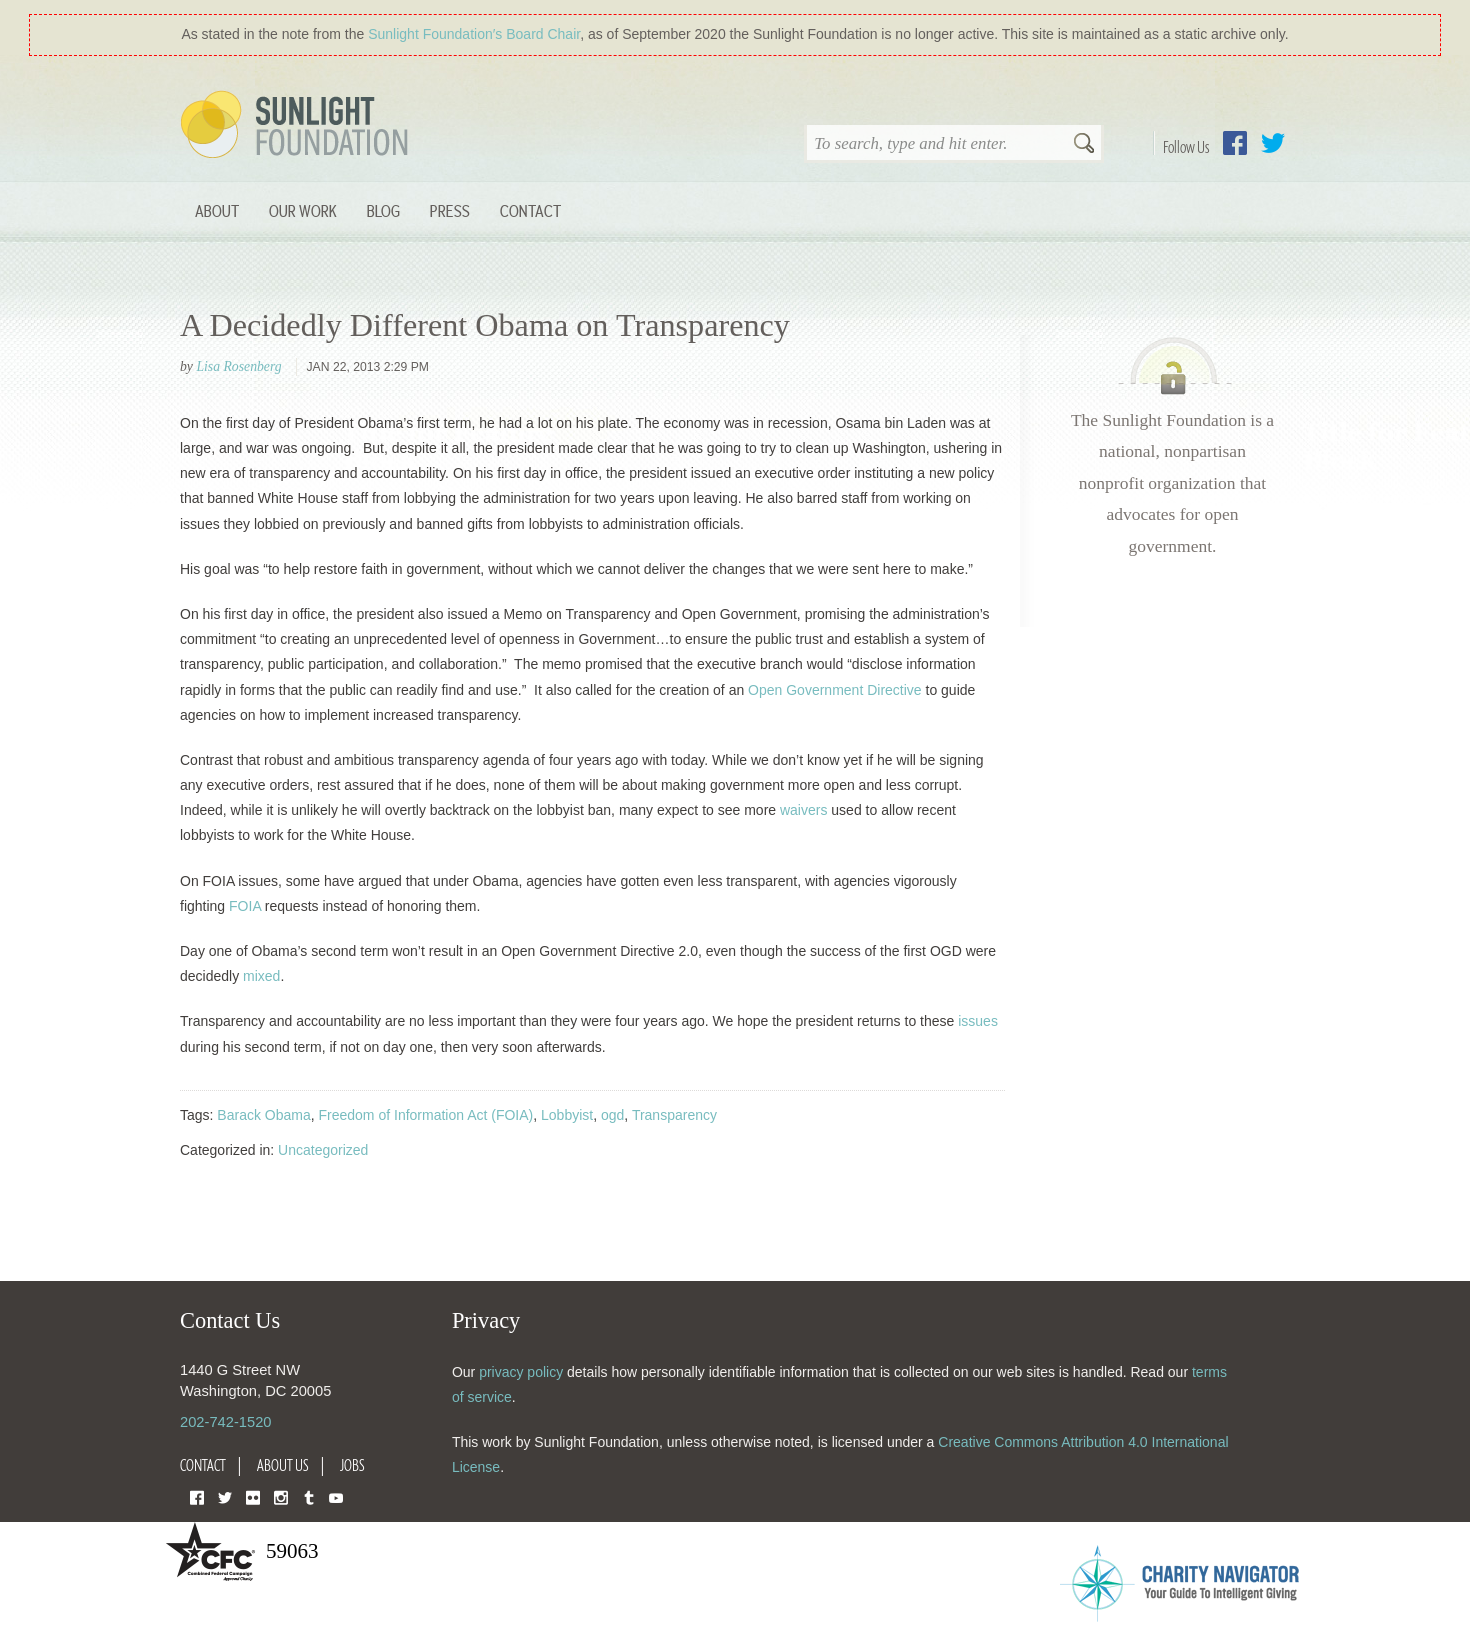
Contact (530, 210)
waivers (803, 810)
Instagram (281, 1496)
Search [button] (1084, 145)
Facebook (1235, 143)
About (217, 210)
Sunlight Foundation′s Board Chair (474, 34)
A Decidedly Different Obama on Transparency (485, 325)
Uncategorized (323, 1150)
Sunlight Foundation (298, 126)
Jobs (352, 1465)
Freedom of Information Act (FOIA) (426, 1115)
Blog (383, 210)
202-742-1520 (225, 1422)
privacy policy (521, 1372)
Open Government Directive (835, 690)
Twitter (1273, 143)
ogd (612, 1115)
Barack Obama (263, 1115)
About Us (283, 1465)
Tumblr (309, 1496)
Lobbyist (567, 1115)
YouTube (336, 1496)
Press (450, 210)
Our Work (303, 210)
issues (978, 1021)
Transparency (674, 1115)
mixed (261, 976)
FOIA (245, 906)
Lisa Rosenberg (238, 366)
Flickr (253, 1496)
